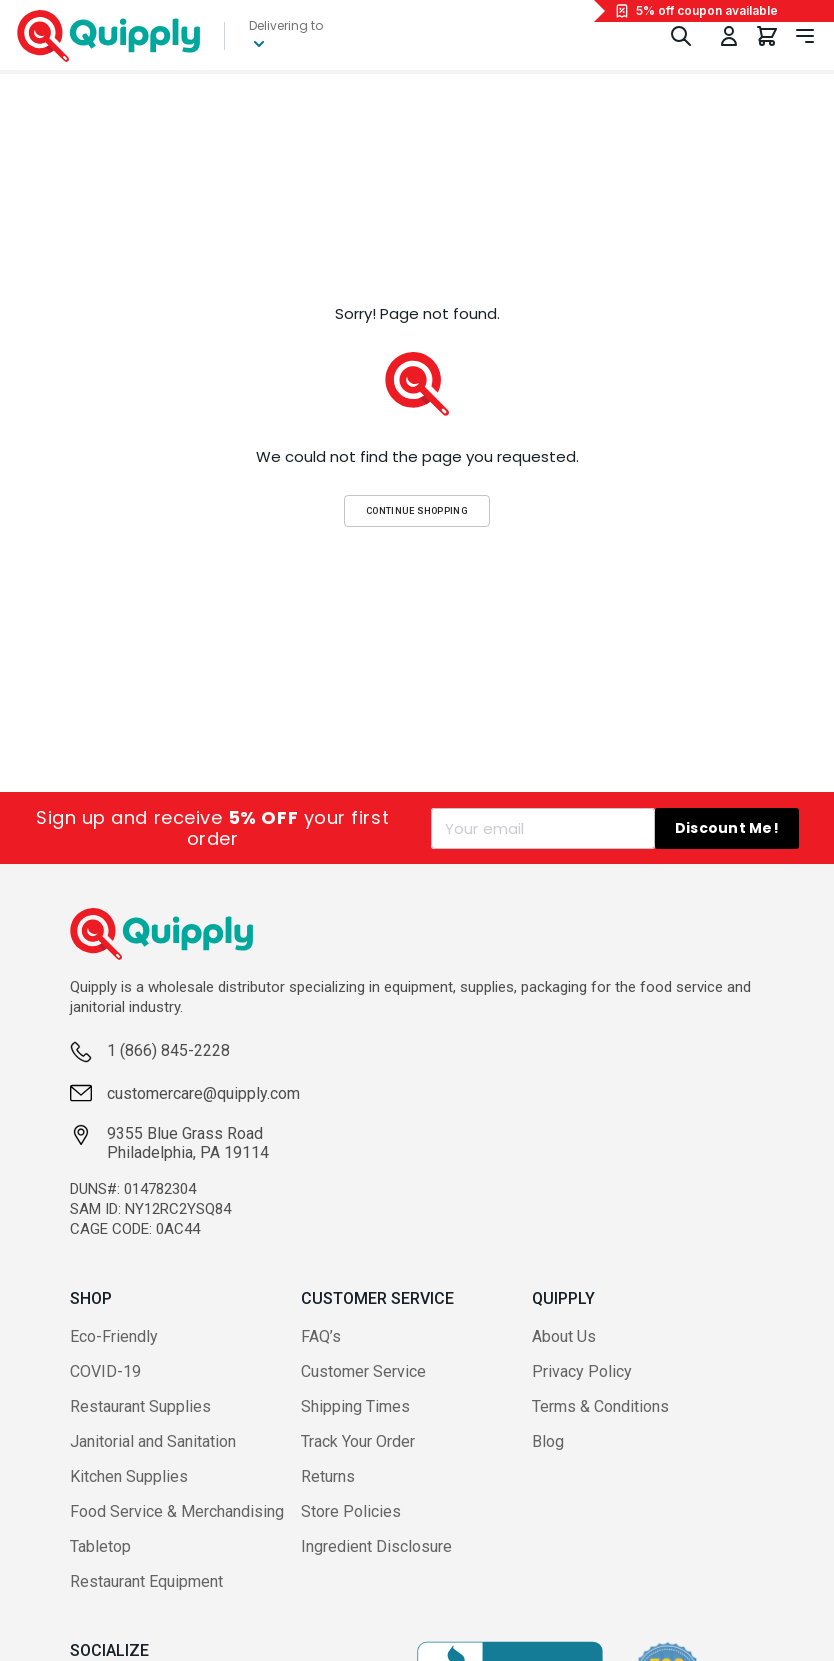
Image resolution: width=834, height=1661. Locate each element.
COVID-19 (105, 1371)
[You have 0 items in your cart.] (767, 36)
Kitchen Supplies (129, 1476)
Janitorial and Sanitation (153, 1441)
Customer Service (363, 1371)
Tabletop (100, 1546)
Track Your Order (358, 1441)
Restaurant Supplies (140, 1406)
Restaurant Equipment (146, 1581)
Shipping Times (355, 1406)
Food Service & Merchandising (177, 1511)
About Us (564, 1336)
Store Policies (351, 1511)
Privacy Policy (582, 1371)
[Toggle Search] (681, 36)
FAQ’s (321, 1336)
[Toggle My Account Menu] (729, 36)
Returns (328, 1476)
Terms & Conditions (600, 1406)
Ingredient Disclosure (376, 1546)
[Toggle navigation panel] (805, 36)
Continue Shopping (417, 510)
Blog (548, 1441)
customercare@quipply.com (203, 1093)
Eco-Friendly (114, 1336)
